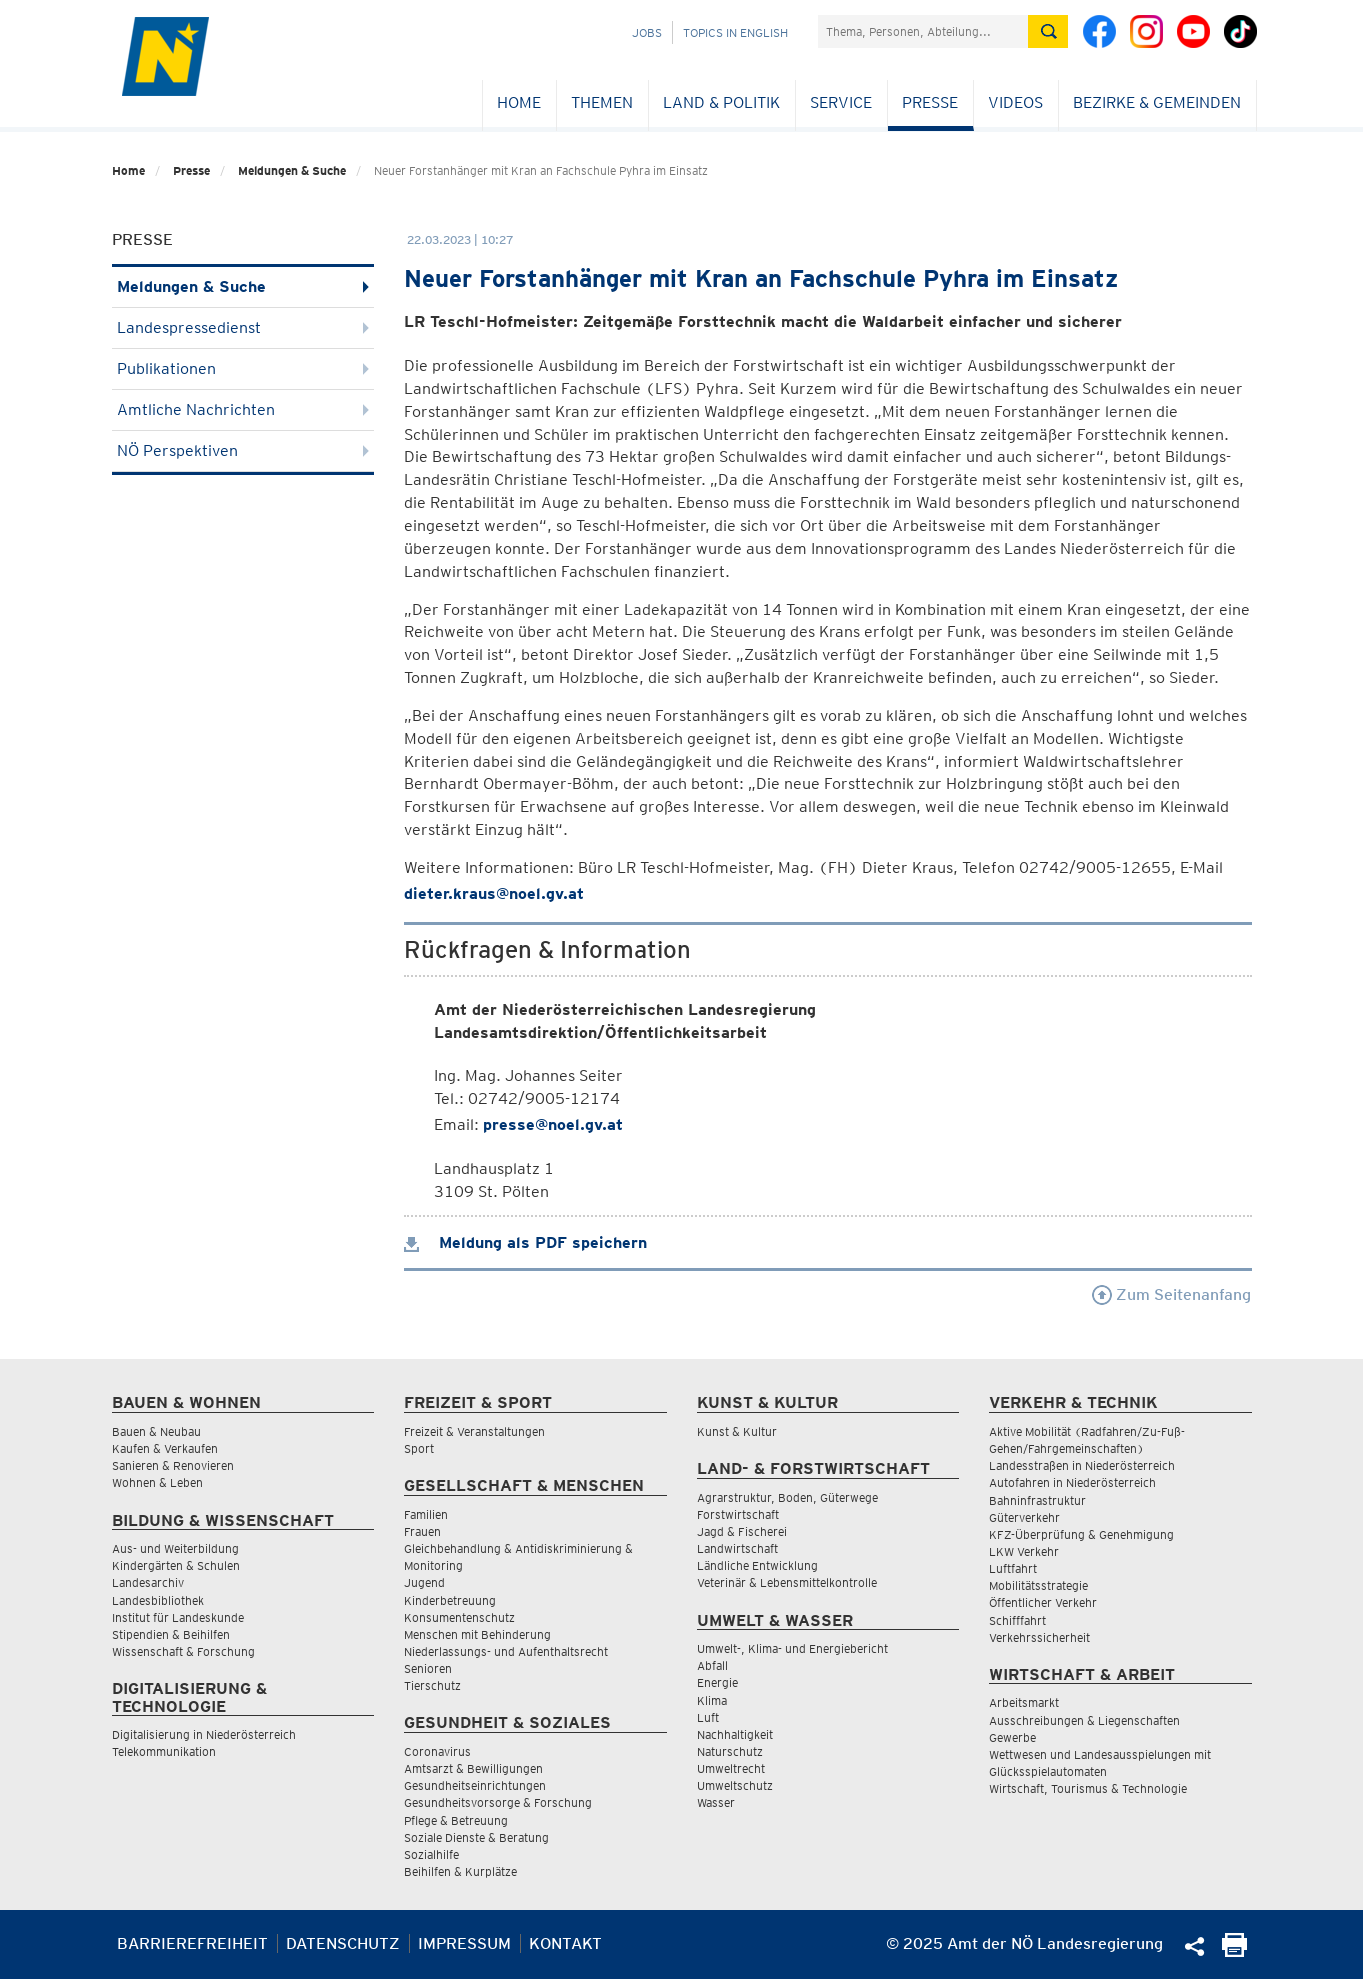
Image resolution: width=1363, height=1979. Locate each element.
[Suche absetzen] (1048, 31)
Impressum (464, 1943)
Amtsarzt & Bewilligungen (473, 1768)
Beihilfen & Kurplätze (460, 1871)
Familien (426, 1514)
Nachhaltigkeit (735, 1734)
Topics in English (735, 32)
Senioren (428, 1668)
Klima (712, 1700)
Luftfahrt (1013, 1568)
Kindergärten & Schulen (176, 1565)
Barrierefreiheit (192, 1943)
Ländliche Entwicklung (757, 1565)
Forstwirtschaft (738, 1514)
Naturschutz (730, 1751)
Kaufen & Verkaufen (165, 1448)
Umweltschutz (735, 1785)
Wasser (716, 1802)
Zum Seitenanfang (1171, 1294)
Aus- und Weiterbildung (175, 1548)
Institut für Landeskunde (178, 1617)
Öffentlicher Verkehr (1043, 1602)
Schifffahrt (1017, 1620)
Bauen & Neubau (156, 1431)
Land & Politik (721, 102)
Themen (602, 102)
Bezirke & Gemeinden (1157, 102)
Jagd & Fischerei (742, 1531)
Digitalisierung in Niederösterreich (204, 1734)
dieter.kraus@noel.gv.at (494, 893)
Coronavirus (437, 1751)
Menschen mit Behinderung (477, 1634)
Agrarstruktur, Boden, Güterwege (787, 1497)
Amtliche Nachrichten (243, 409)
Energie (717, 1682)
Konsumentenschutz (459, 1617)
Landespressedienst (243, 327)
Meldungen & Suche (292, 170)
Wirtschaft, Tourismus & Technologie (1088, 1788)
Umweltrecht (731, 1768)
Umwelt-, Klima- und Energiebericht (792, 1648)
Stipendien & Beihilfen (171, 1634)
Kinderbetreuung (450, 1600)
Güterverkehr (1024, 1517)
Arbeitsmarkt (1024, 1702)
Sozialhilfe (431, 1854)
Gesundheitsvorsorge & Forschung (498, 1802)
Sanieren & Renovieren (173, 1465)
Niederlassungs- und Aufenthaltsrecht (506, 1651)
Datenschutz (343, 1943)
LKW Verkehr (1024, 1551)
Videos (1015, 102)
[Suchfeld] (923, 31)
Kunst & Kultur (737, 1431)
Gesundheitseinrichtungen (475, 1785)
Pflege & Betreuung (456, 1820)
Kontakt (565, 1943)
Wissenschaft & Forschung (183, 1651)
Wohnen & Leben (157, 1482)
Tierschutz (432, 1685)
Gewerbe (1012, 1737)
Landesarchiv (148, 1582)
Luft (708, 1717)
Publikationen (243, 368)
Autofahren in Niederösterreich (1072, 1482)
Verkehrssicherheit (1039, 1637)
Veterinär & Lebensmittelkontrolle (787, 1582)
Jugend (424, 1582)
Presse (930, 102)
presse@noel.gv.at (553, 1124)
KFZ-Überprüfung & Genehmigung (1081, 1534)
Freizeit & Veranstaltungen (474, 1431)
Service (841, 102)
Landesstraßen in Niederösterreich (1082, 1465)
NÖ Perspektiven (243, 450)
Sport (419, 1448)
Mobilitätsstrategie (1038, 1585)
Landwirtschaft (737, 1548)
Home (519, 102)
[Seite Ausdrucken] (1234, 1951)
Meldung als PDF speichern (525, 1242)
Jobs (647, 32)
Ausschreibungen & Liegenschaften (1084, 1720)
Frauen (422, 1531)
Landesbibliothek (158, 1600)
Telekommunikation (164, 1751)
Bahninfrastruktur (1037, 1500)
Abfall (712, 1665)
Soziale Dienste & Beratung (476, 1837)
